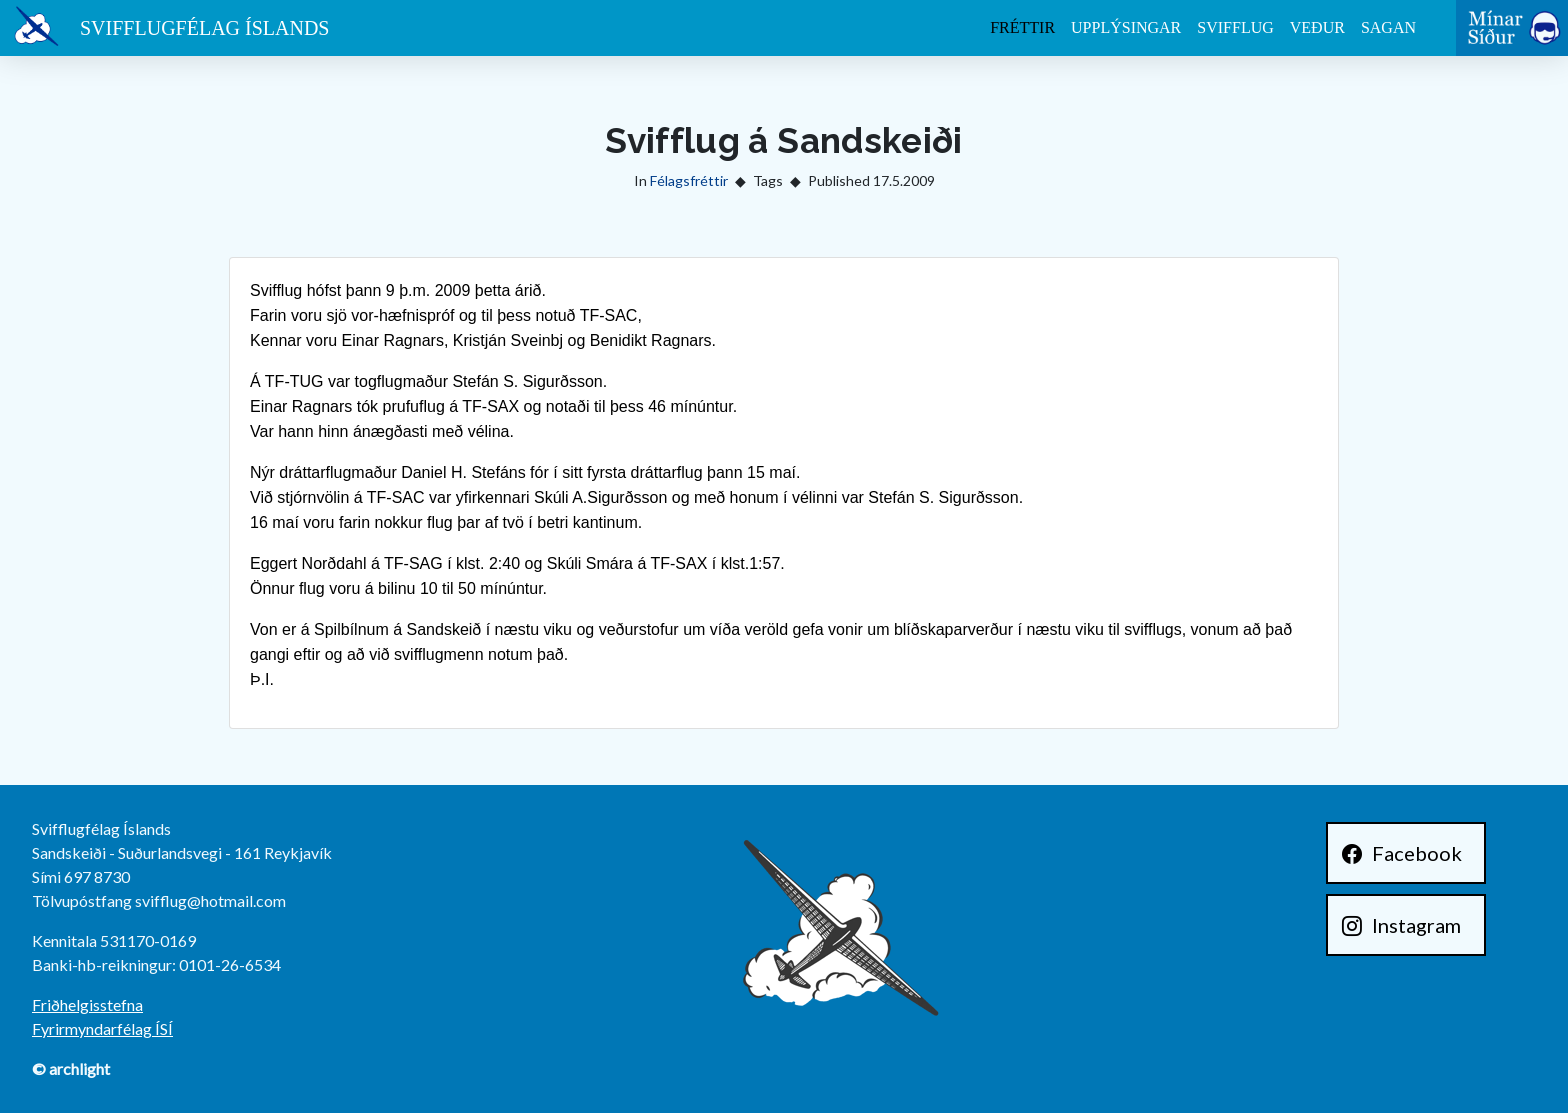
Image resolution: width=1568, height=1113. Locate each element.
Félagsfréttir (689, 180)
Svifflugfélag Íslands (204, 28)
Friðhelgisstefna (87, 1004)
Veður (1317, 27)
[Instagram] (1406, 925)
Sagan (1388, 27)
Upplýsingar (1126, 27)
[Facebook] (1406, 853)
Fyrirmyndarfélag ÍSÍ (102, 1028)
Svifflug (1235, 27)
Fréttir (1022, 27)
